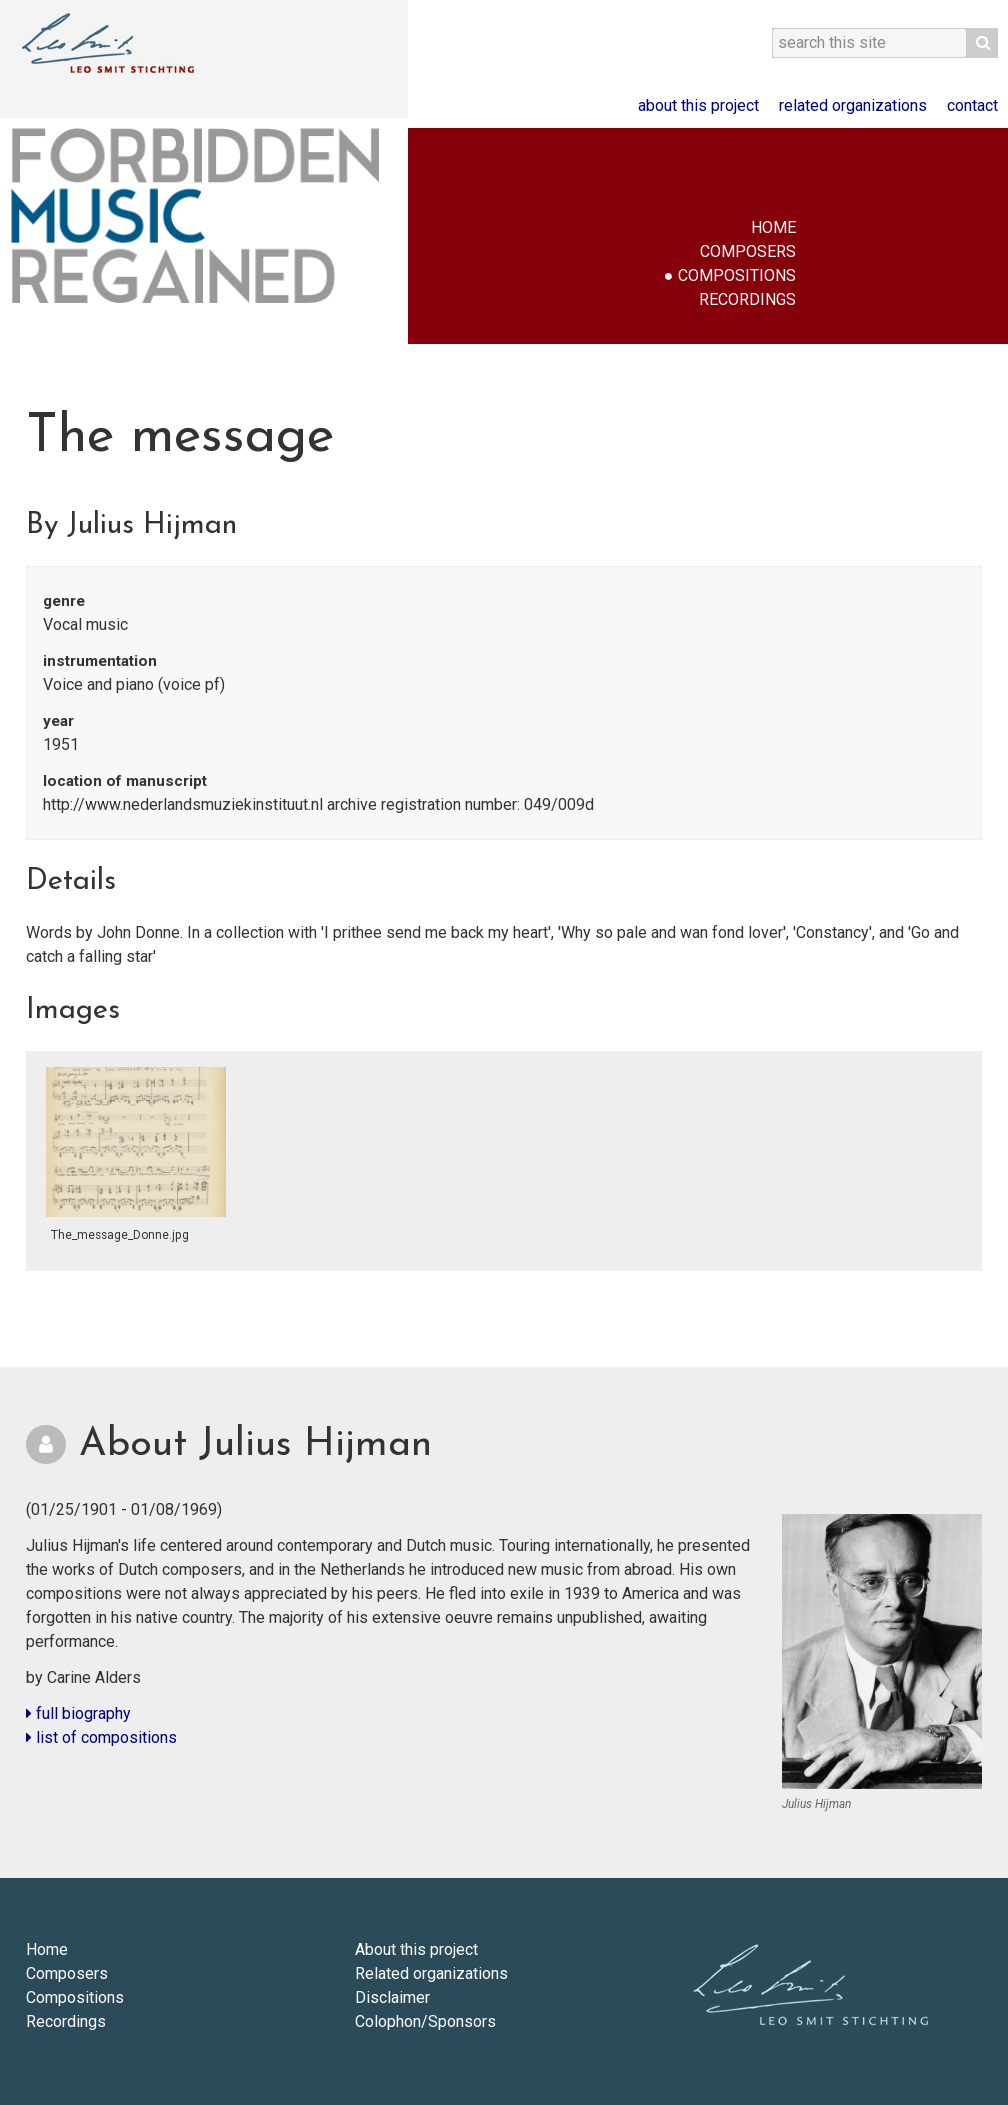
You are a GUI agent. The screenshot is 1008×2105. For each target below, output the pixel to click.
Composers (748, 251)
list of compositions (101, 1737)
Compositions (737, 275)
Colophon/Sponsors (425, 2021)
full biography (78, 1713)
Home (773, 227)
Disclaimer (392, 1997)
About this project (698, 105)
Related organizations (853, 105)
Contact (972, 105)
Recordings (747, 299)
